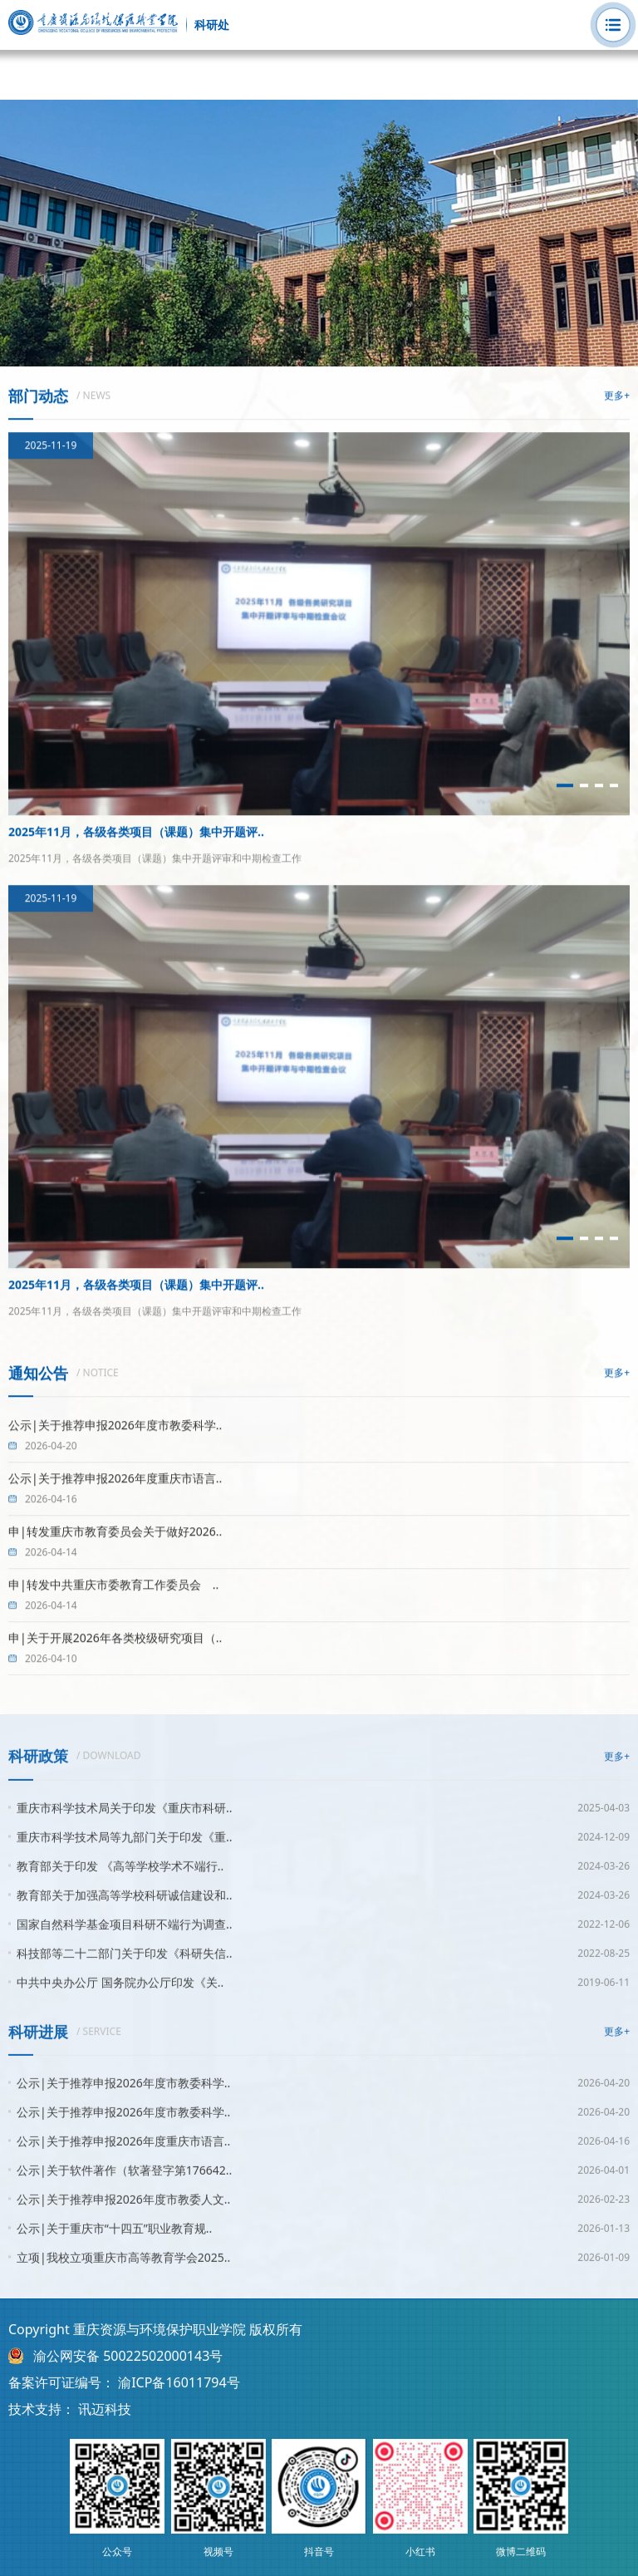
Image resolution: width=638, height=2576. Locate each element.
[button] (565, 786)
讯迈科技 (104, 2409)
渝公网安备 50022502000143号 (128, 2356)
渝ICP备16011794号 (178, 2382)
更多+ (617, 396)
